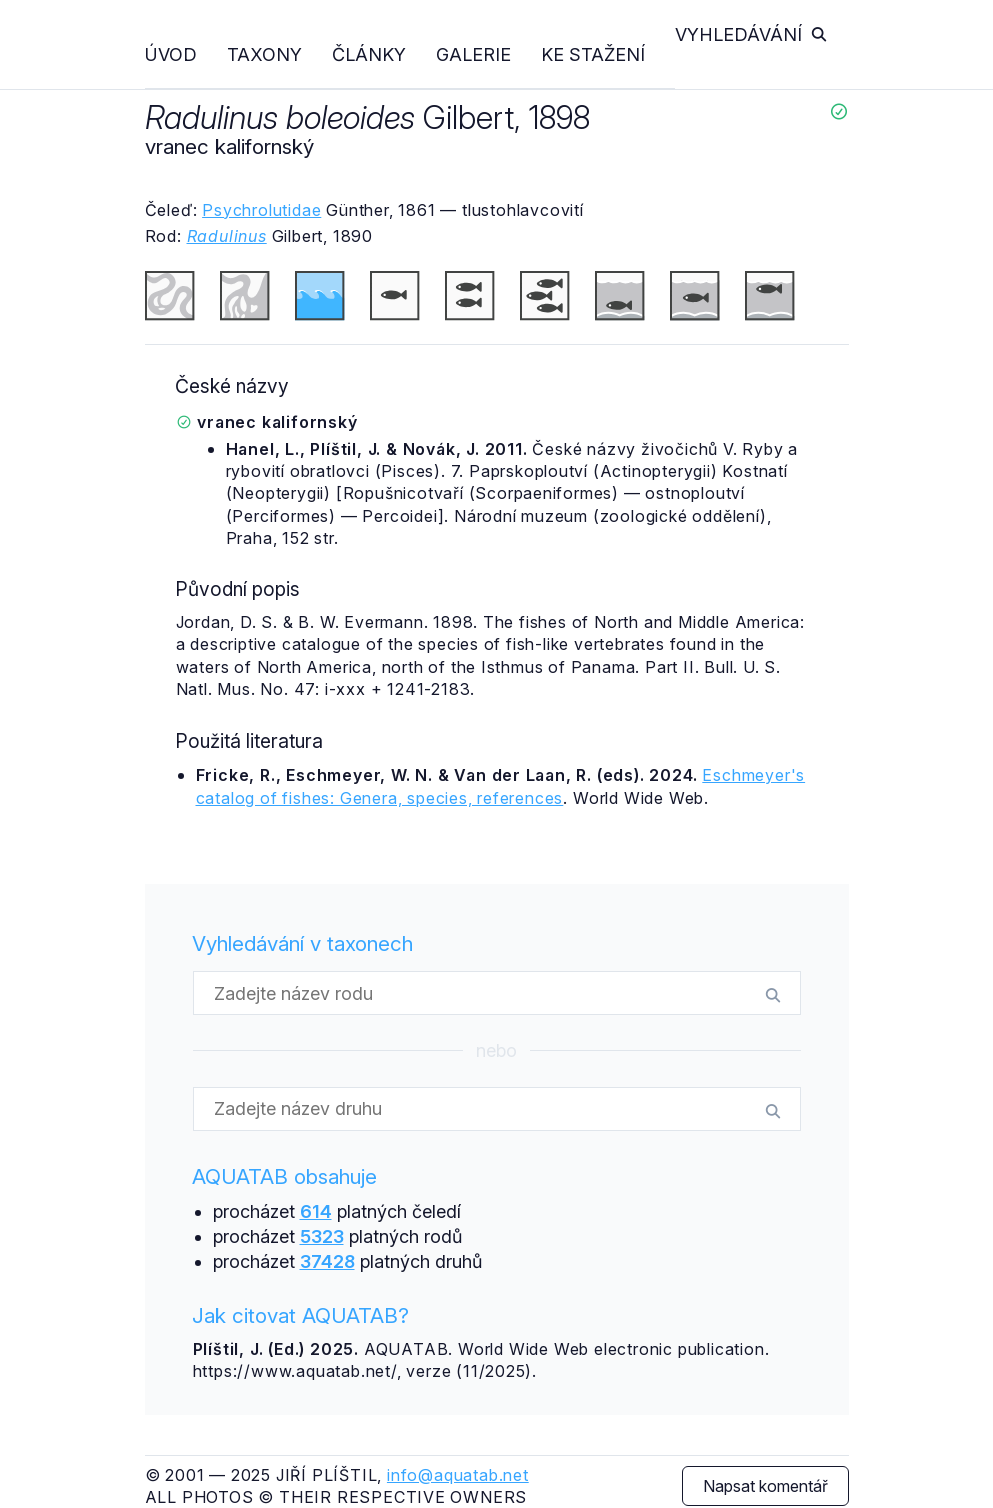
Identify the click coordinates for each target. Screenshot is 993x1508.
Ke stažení (593, 54)
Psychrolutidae (261, 210)
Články (369, 54)
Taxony (264, 54)
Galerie (473, 54)
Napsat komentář (765, 1486)
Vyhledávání (751, 34)
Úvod (171, 54)
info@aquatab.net (458, 1475)
